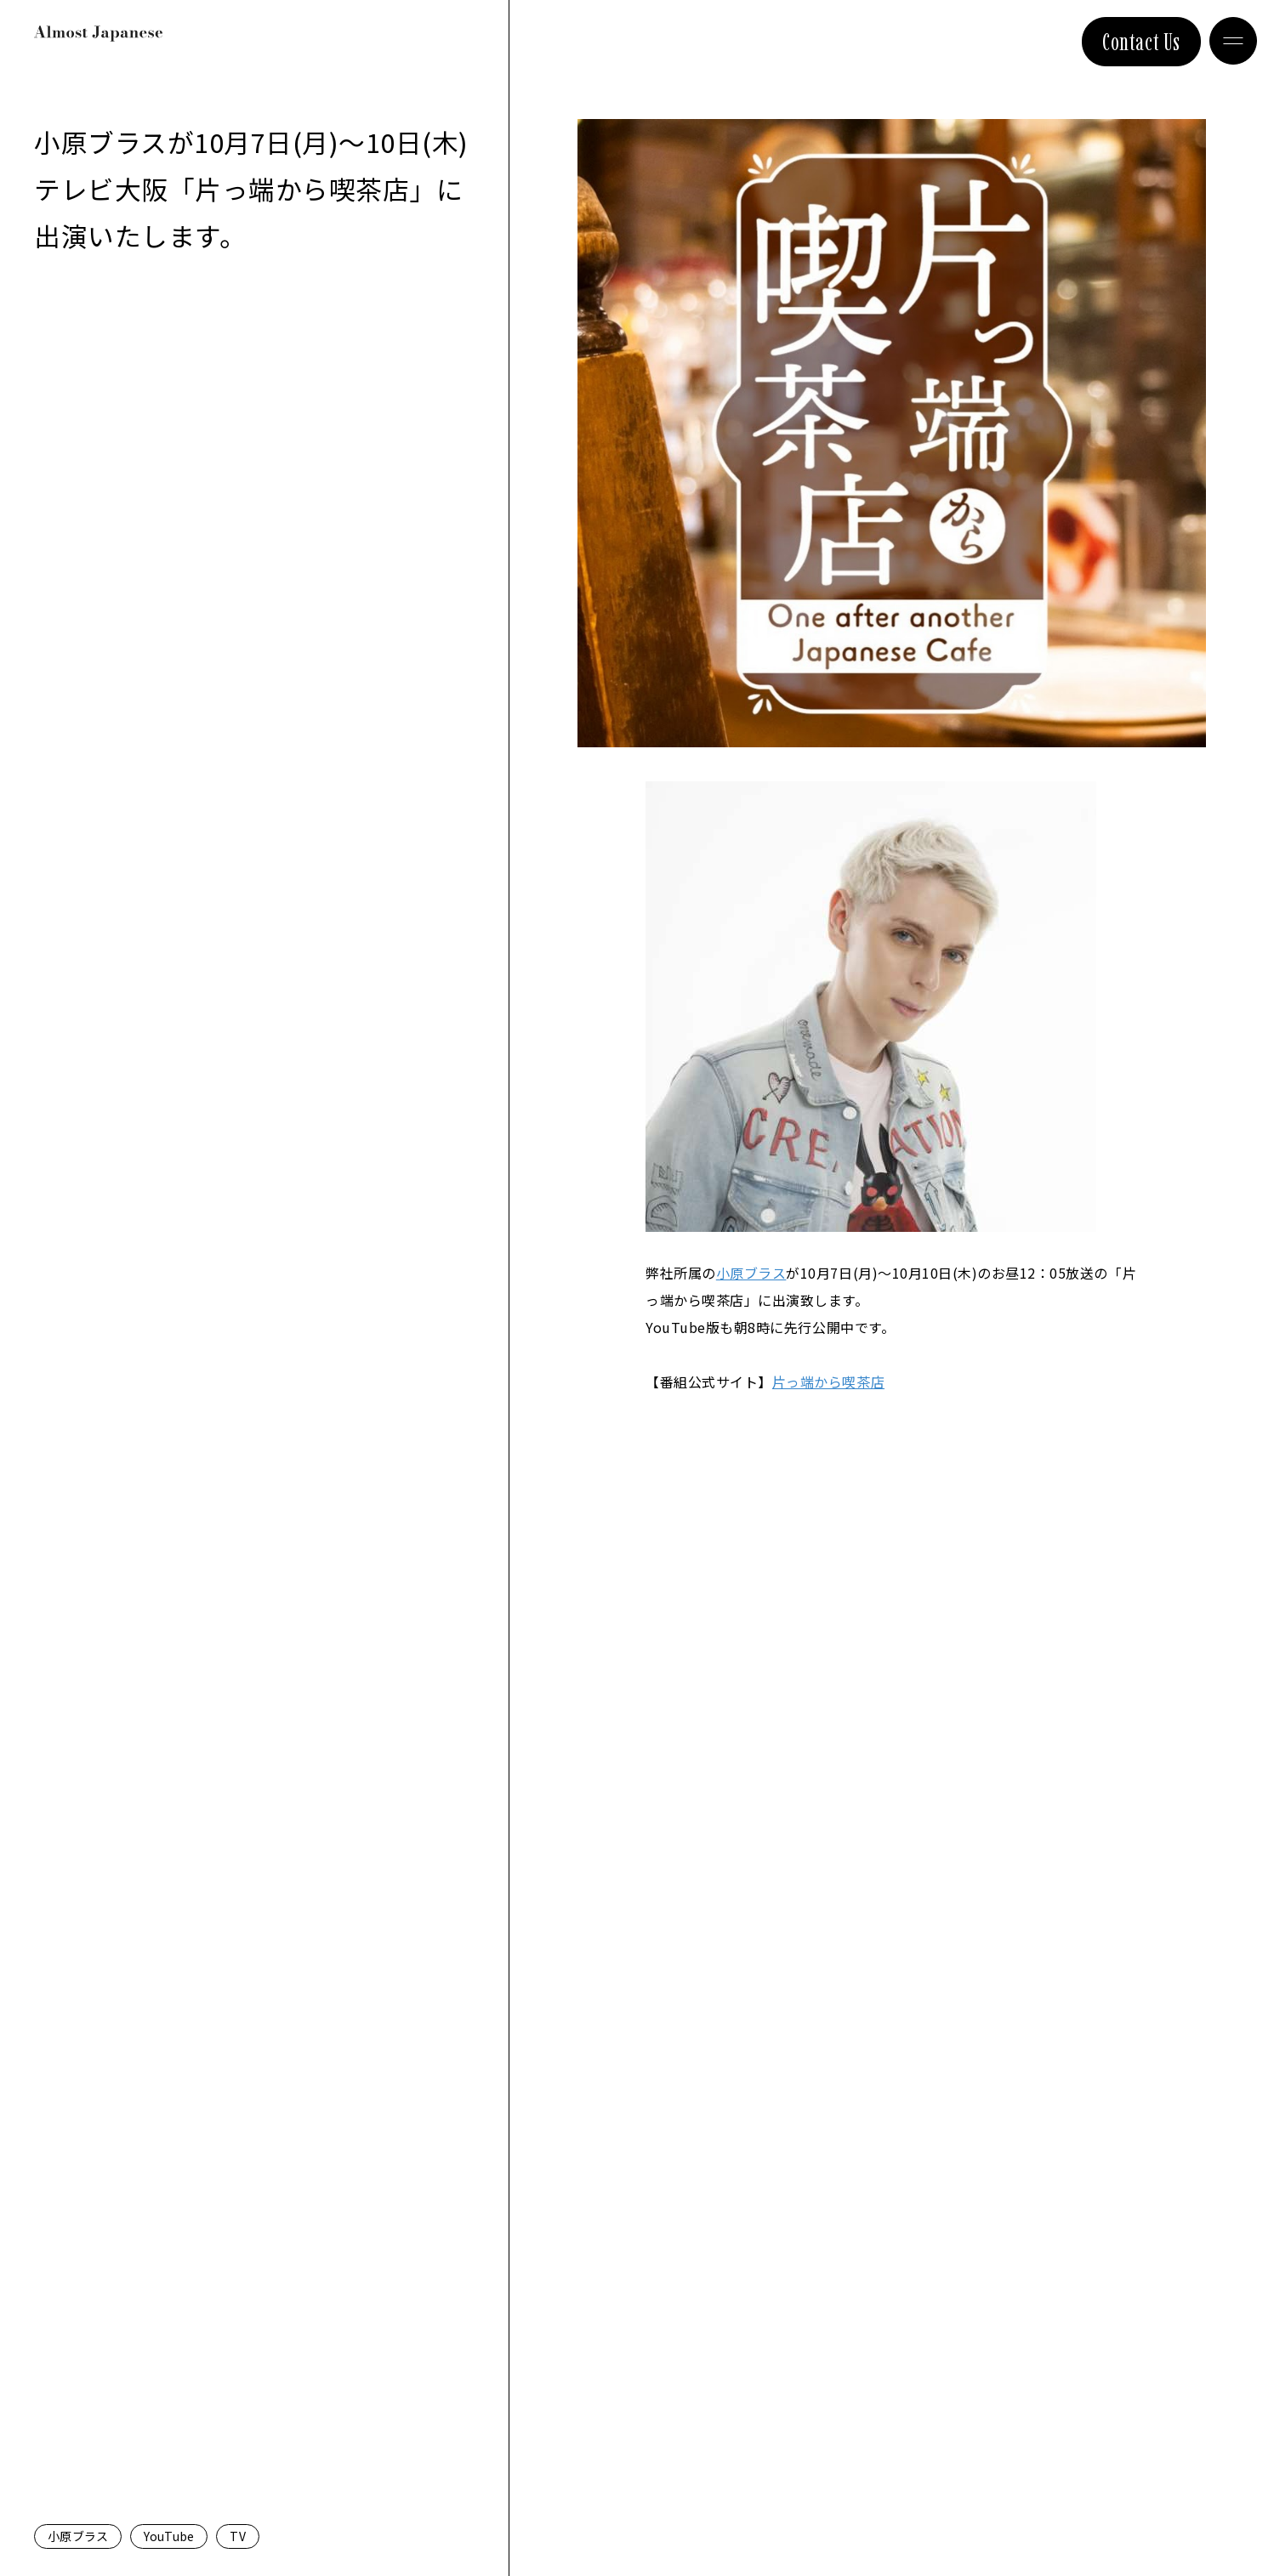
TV (238, 2536)
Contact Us (1141, 41)
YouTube (169, 2536)
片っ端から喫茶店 (828, 1381)
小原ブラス (78, 2536)
